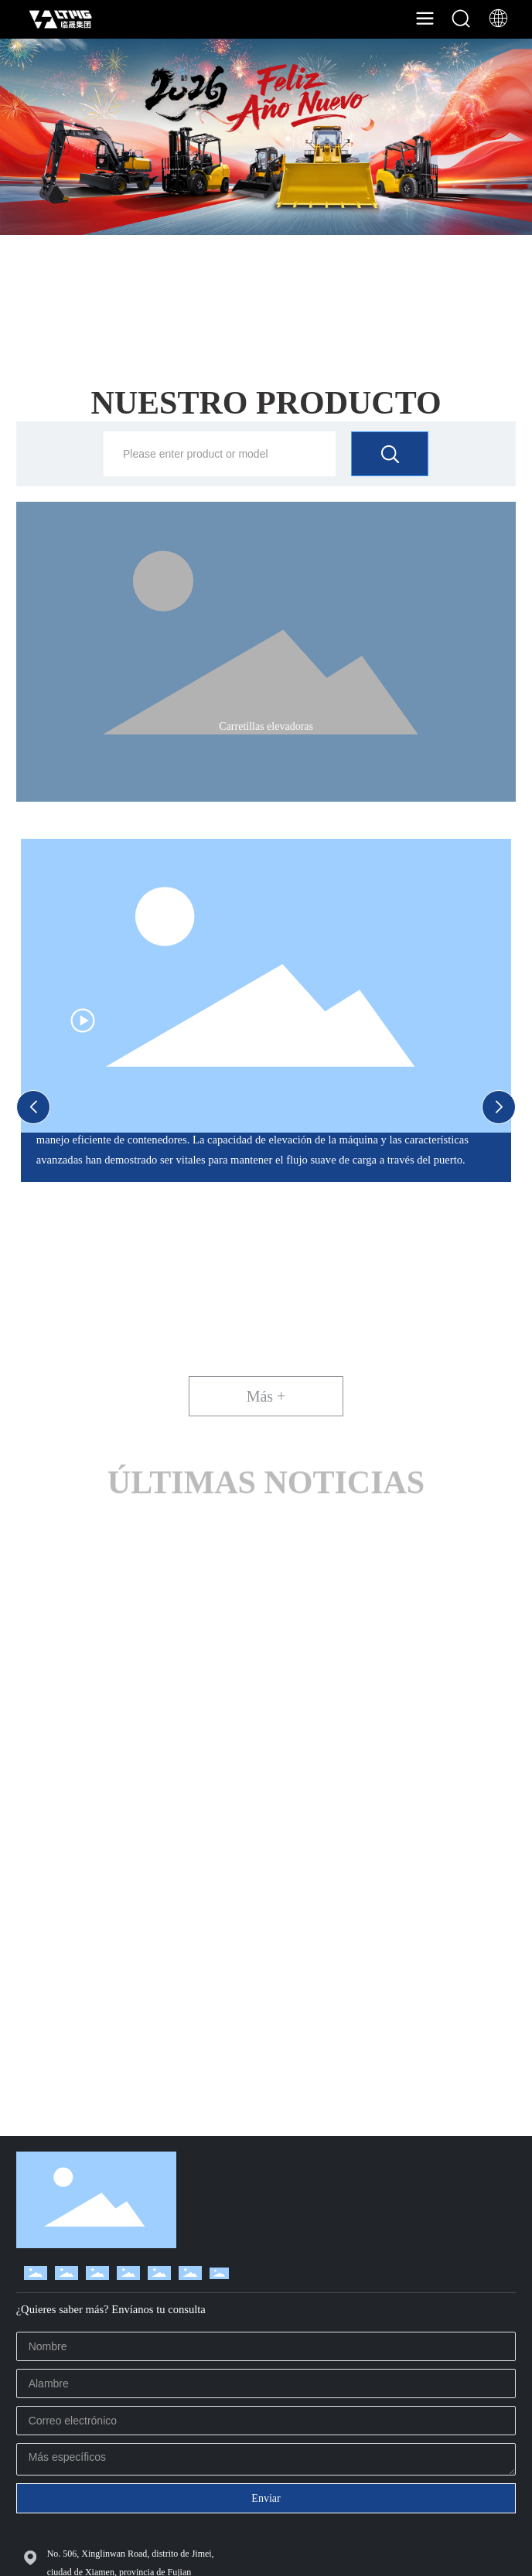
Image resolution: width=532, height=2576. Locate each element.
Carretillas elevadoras (266, 726)
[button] (33, 1107)
